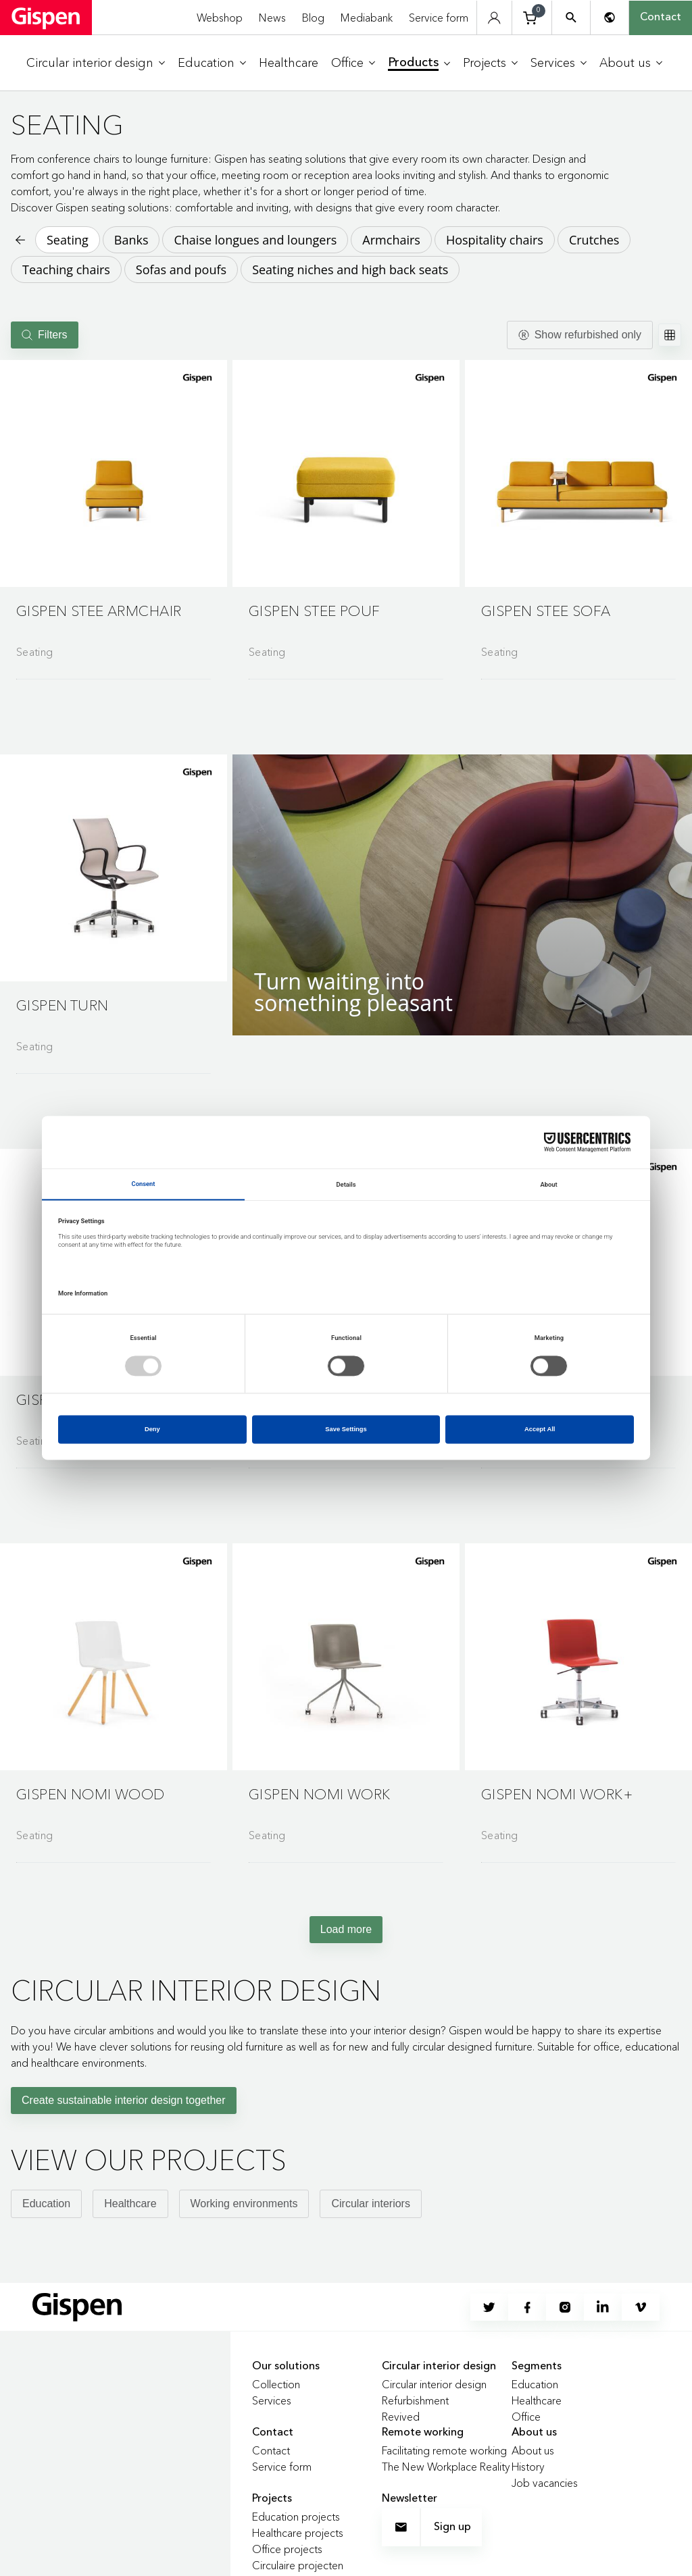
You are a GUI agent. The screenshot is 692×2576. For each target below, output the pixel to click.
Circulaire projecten (297, 2565)
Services (271, 2400)
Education (46, 2203)
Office (526, 2416)
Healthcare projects (297, 2533)
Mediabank (367, 17)
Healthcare (130, 2203)
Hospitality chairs (494, 240)
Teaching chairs (66, 269)
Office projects (287, 2549)
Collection (276, 2384)
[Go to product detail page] (113, 514)
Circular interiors (370, 2203)
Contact (660, 17)
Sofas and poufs (181, 269)
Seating (68, 240)
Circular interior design (434, 2384)
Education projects (296, 2516)
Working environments (244, 2203)
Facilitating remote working (444, 2450)
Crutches (594, 240)
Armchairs (391, 240)
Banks (131, 240)
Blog (313, 17)
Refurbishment (415, 2400)
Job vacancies (545, 2483)
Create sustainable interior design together (124, 2100)
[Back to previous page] (19, 240)
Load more (346, 1929)
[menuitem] (95, 63)
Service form (438, 17)
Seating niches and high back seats (350, 269)
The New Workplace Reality (446, 2466)
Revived (401, 2416)
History (528, 2466)
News (272, 17)
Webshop (220, 17)
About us (533, 2450)
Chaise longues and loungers (255, 240)
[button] (113, 473)
